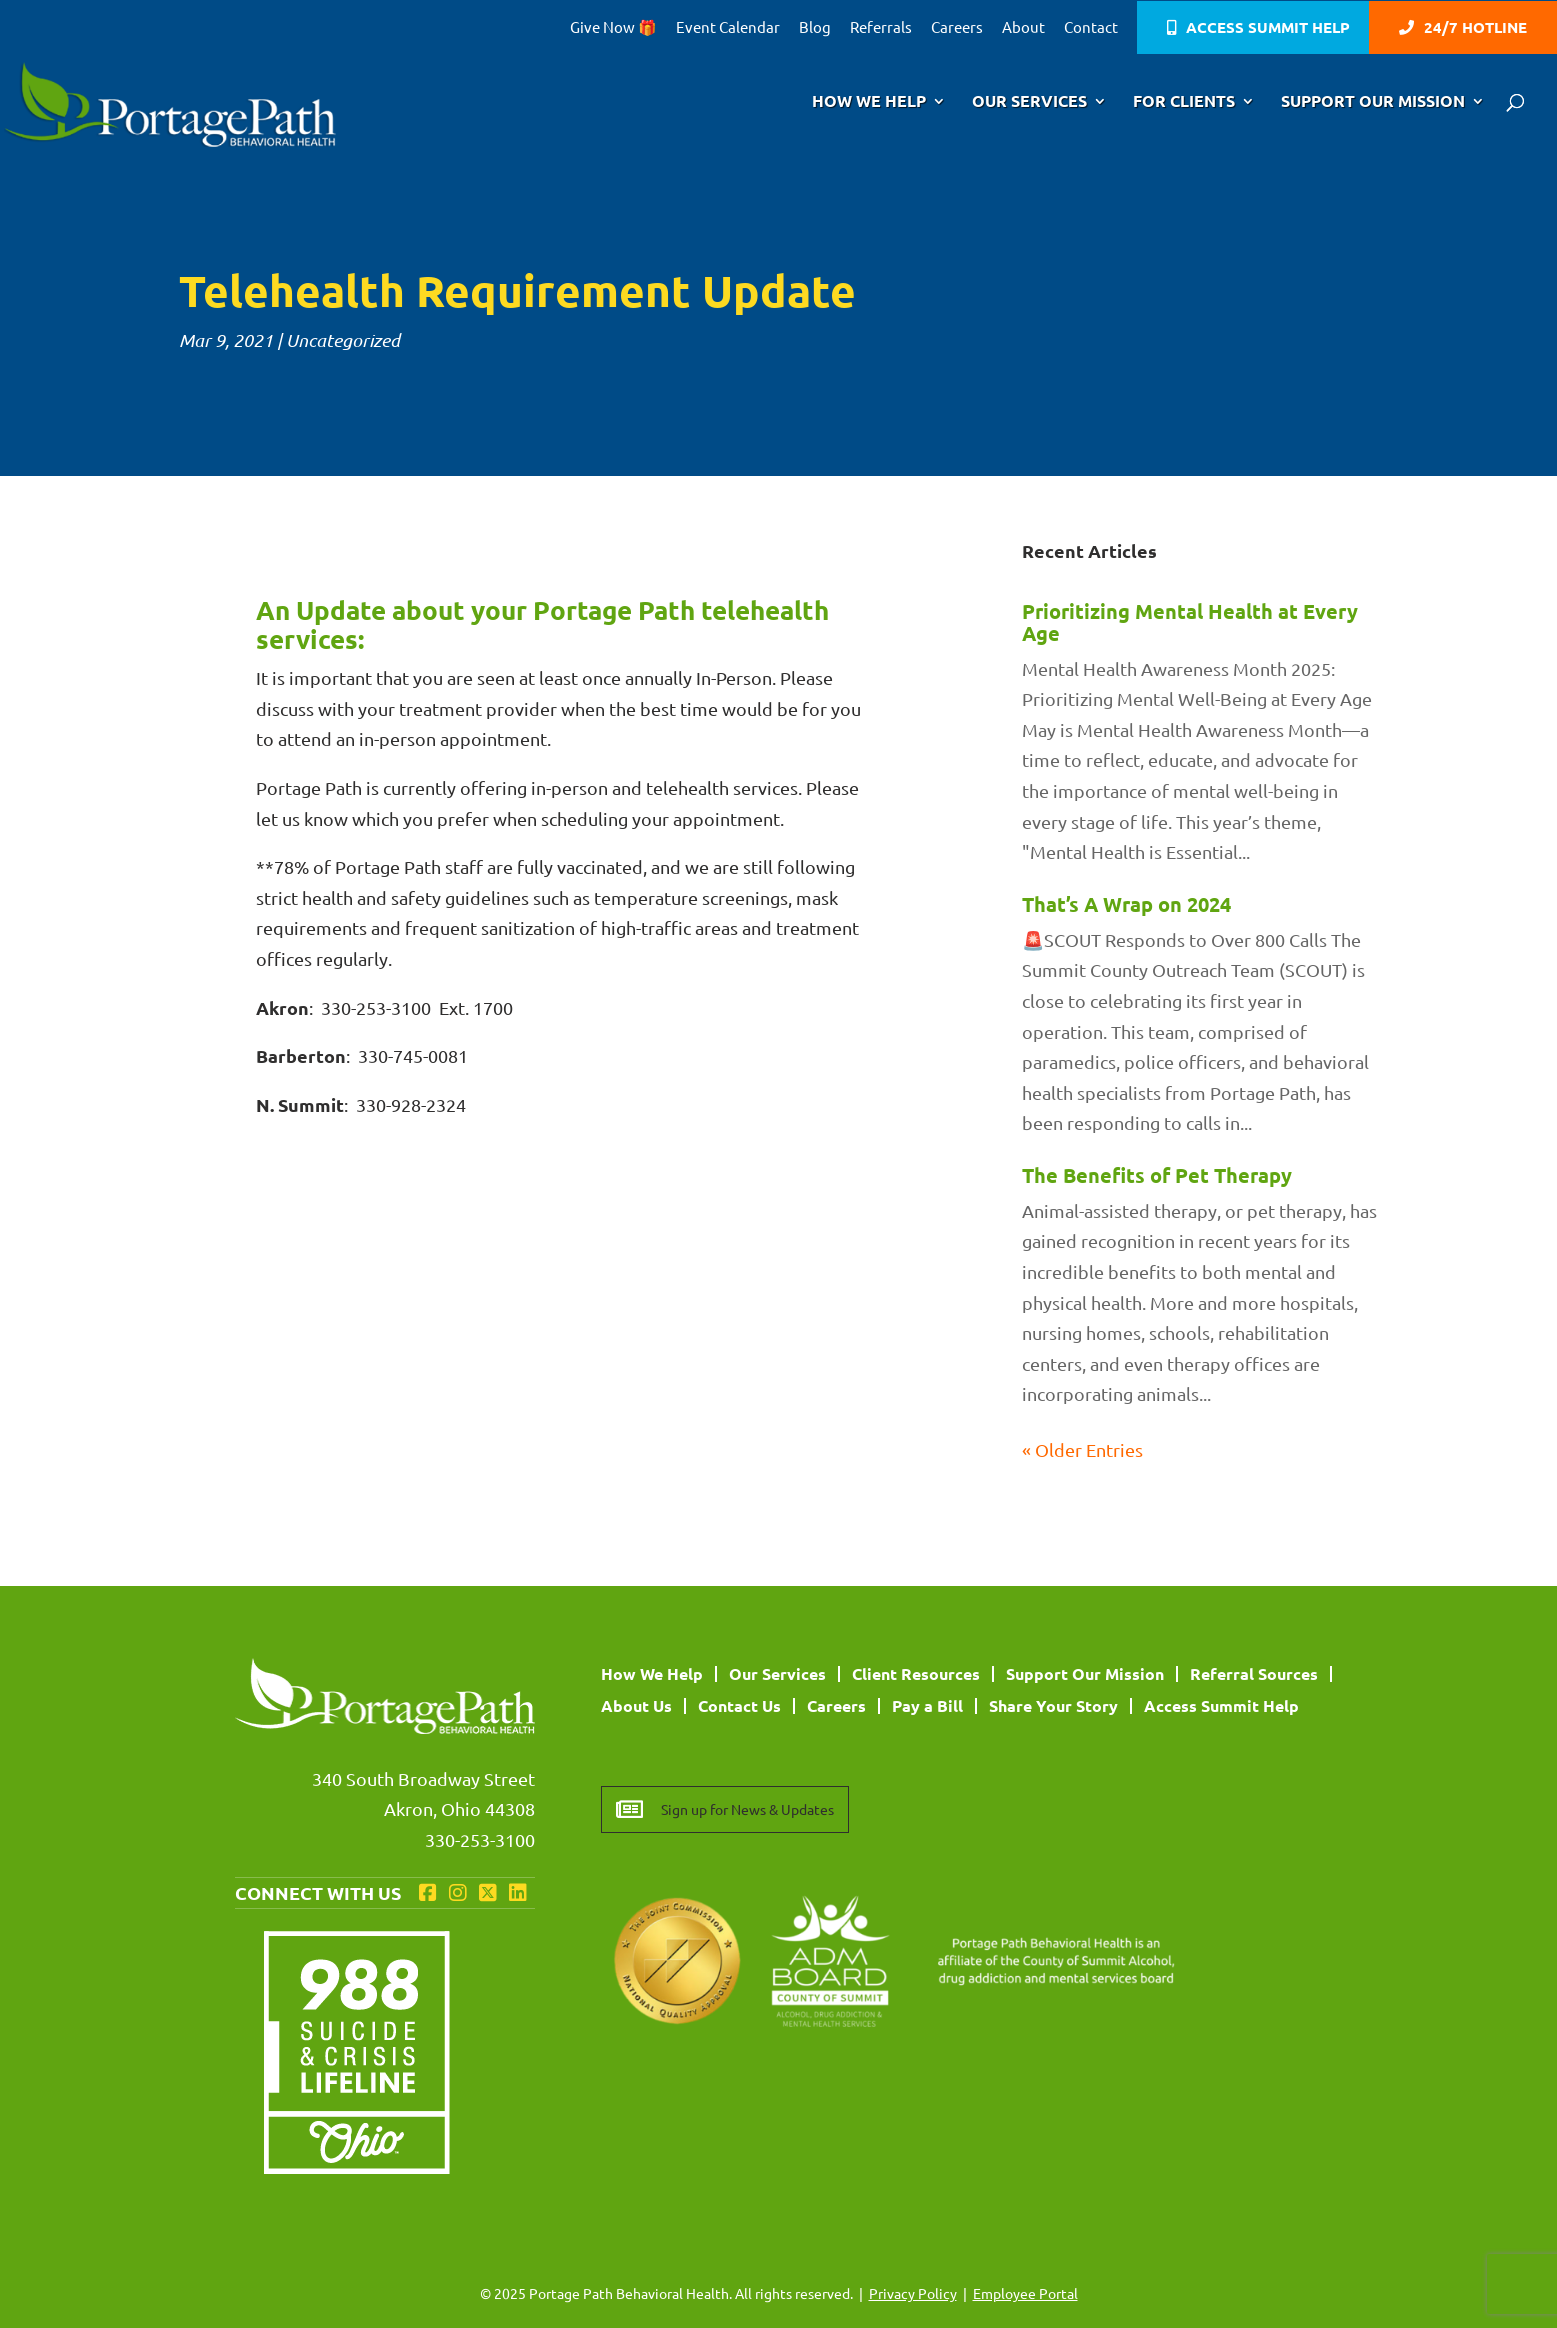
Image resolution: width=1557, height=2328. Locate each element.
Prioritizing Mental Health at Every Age (1190, 622)
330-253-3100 (480, 1839)
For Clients (1184, 102)
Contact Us (739, 1705)
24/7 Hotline (1475, 28)
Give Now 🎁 (613, 27)
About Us (636, 1705)
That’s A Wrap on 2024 (1126, 904)
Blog (815, 27)
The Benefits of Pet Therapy (1157, 1175)
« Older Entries (1082, 1449)
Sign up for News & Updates (747, 1809)
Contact (1091, 27)
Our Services (1029, 102)
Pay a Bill (927, 1705)
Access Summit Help (1268, 28)
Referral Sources (1254, 1673)
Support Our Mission (1373, 102)
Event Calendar (728, 27)
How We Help (869, 102)
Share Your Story (1053, 1705)
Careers (957, 27)
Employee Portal (1025, 2293)
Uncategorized (343, 340)
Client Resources (916, 1673)
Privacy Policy (913, 2293)
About (1023, 27)
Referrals (881, 27)
